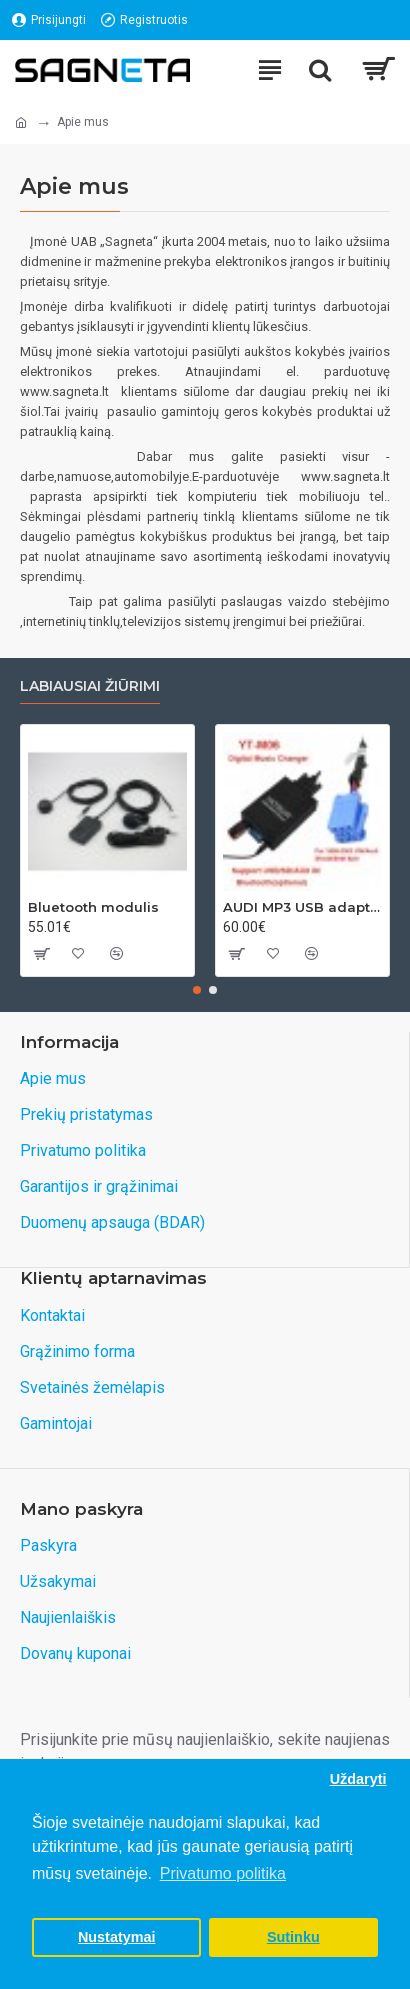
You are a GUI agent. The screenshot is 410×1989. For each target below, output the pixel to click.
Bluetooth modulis (93, 907)
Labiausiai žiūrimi (90, 686)
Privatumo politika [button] (223, 1873)
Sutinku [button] (293, 1937)
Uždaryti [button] (358, 1779)
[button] (197, 990)
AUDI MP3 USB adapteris (302, 907)
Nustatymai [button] (117, 1937)
